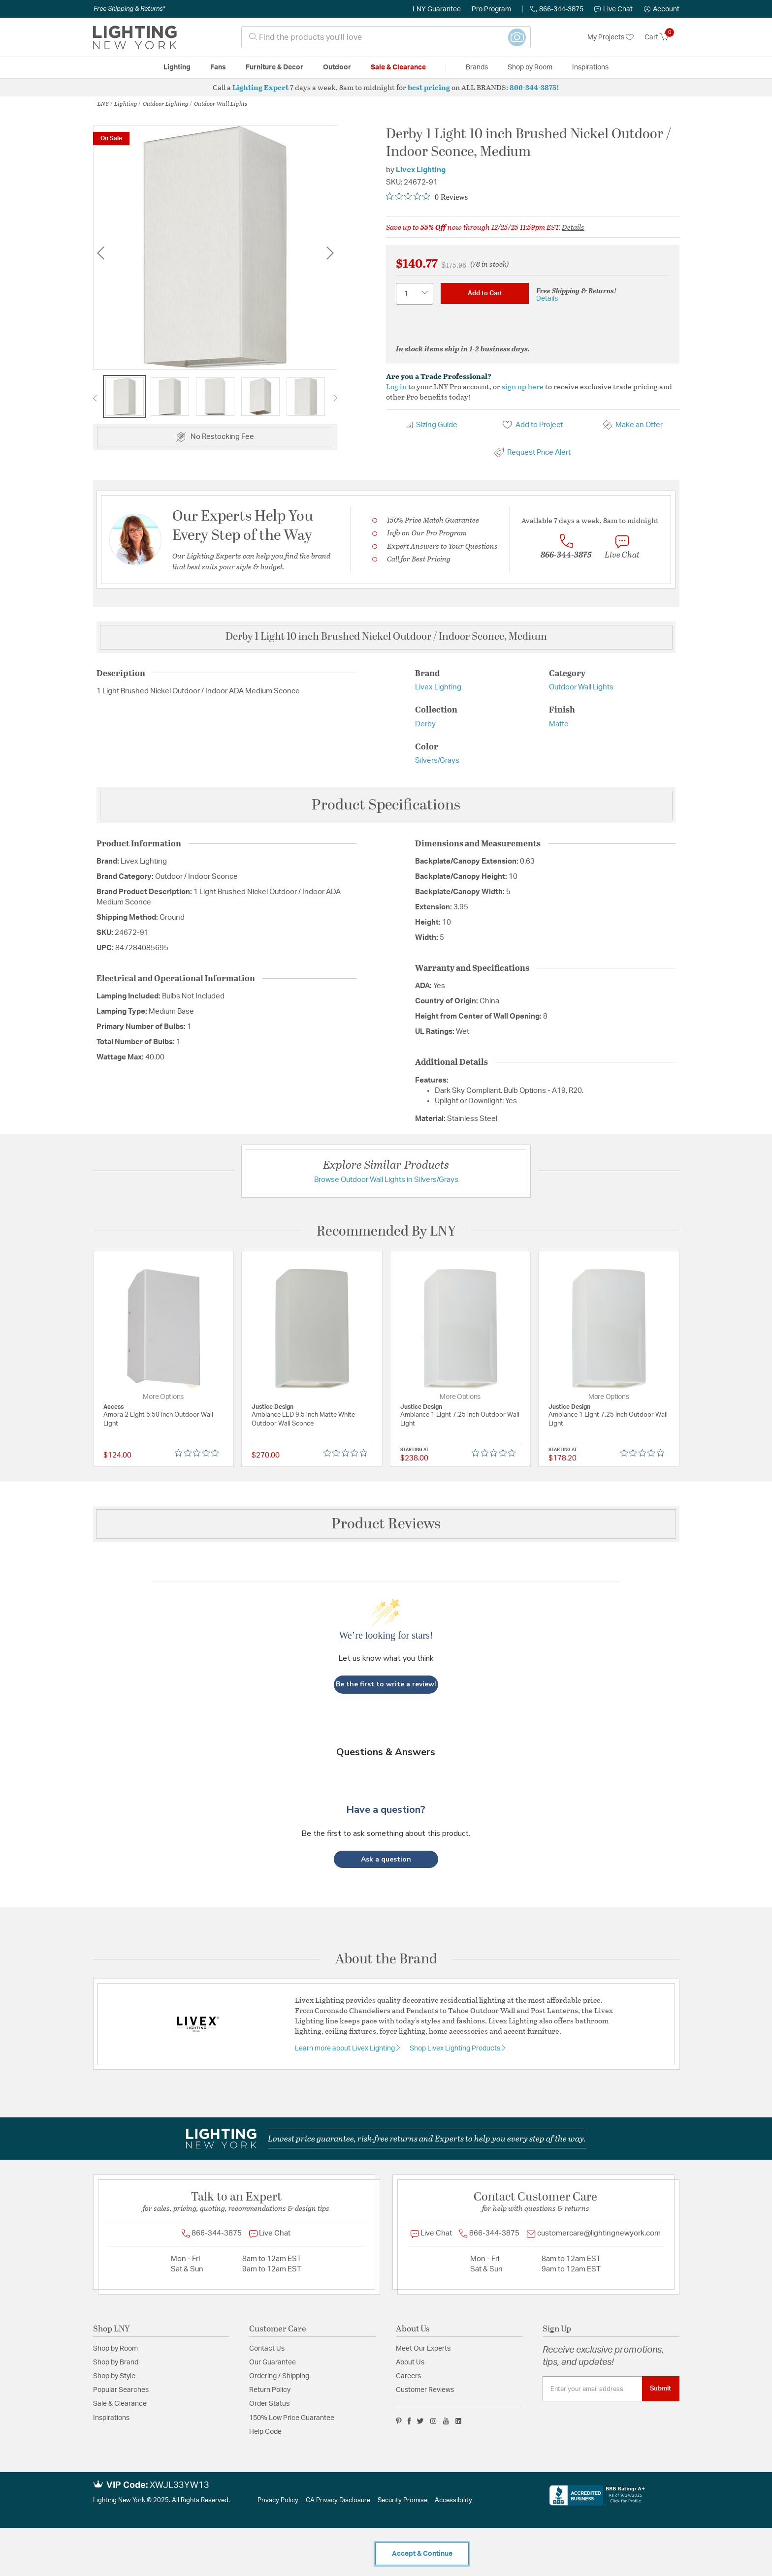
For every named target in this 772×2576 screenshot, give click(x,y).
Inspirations (111, 2418)
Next (329, 252)
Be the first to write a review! (386, 1684)
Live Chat (613, 9)
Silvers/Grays (437, 760)
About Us (410, 2362)
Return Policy (269, 2390)
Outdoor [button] (337, 67)
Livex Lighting (421, 170)
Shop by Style (114, 2376)
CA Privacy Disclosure (338, 2500)
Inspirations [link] (590, 67)
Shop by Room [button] (530, 67)
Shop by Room (115, 2348)
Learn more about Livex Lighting (345, 2048)
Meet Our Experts (423, 2348)
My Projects (610, 37)
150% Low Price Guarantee (291, 2418)
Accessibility (453, 2500)
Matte (559, 724)
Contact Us (267, 2348)
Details (573, 226)
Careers (408, 2376)
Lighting (125, 103)
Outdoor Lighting (166, 103)
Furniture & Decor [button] (274, 67)
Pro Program (491, 9)
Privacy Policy (277, 2500)
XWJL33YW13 (179, 2485)
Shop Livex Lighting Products (456, 2048)
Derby (425, 724)
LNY (103, 103)
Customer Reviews (425, 2390)
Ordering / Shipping (279, 2376)
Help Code (265, 2431)
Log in (396, 386)
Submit (660, 2388)
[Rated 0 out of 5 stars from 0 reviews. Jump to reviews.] (427, 196)
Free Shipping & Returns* (129, 8)
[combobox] (386, 37)
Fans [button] (218, 67)
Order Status (269, 2403)
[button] (661, 9)
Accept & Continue (422, 2553)
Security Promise (402, 2500)
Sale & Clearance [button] (398, 67)
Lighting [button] (177, 67)
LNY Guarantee (437, 9)
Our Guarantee (272, 2362)
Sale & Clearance (120, 2403)
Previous (100, 252)
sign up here (523, 386)
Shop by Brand (115, 2362)
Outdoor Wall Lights (220, 103)
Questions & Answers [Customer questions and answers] (385, 1752)
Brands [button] (477, 67)
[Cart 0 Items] (661, 37)
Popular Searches (121, 2390)
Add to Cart (485, 293)
